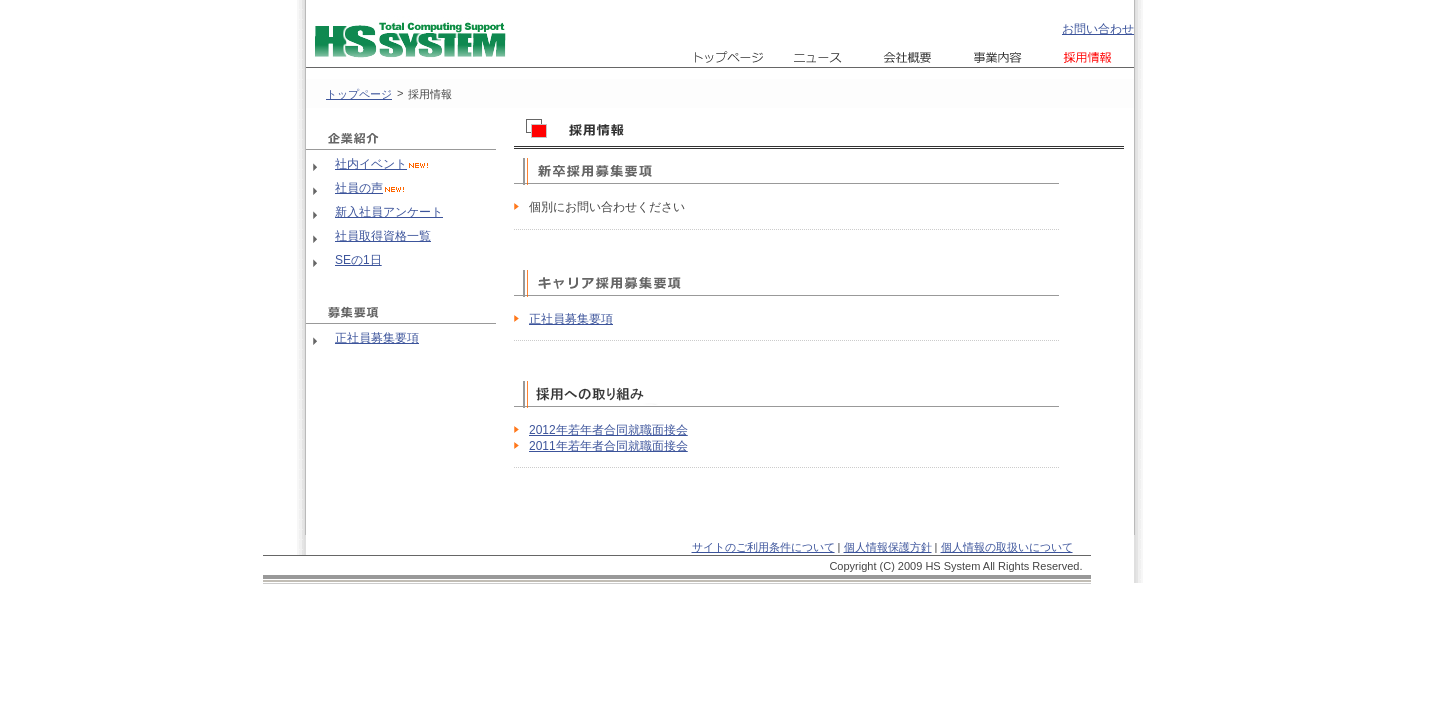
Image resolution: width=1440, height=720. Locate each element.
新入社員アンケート (389, 212)
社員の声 (359, 188)
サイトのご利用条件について (763, 547)
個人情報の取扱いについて (1007, 547)
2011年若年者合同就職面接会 (608, 446)
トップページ (359, 94)
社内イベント (371, 164)
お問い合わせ (1098, 29)
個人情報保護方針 (888, 547)
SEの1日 (358, 260)
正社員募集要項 (377, 338)
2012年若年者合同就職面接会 (608, 430)
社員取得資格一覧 (383, 236)
